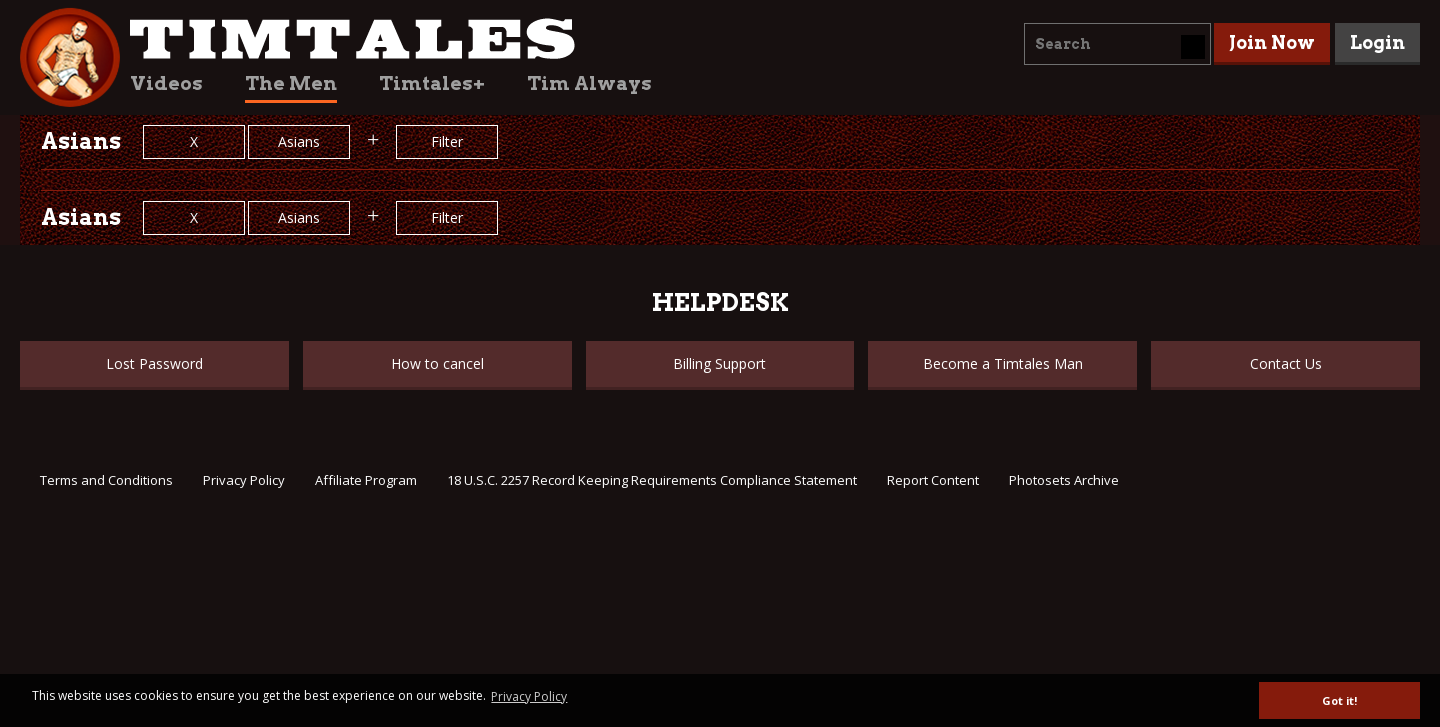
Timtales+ (432, 83)
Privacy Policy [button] (529, 696)
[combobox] (1117, 44)
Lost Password (154, 363)
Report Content (933, 480)
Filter (447, 141)
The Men (291, 83)
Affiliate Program (366, 480)
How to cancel (437, 363)
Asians (299, 141)
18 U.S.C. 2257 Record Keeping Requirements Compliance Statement (652, 480)
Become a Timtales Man (1003, 363)
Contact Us (1286, 363)
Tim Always (589, 83)
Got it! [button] (1339, 700)
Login (1377, 42)
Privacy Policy (244, 480)
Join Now (1272, 42)
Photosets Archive (1064, 480)
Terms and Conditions (106, 480)
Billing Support (719, 363)
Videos (166, 83)
